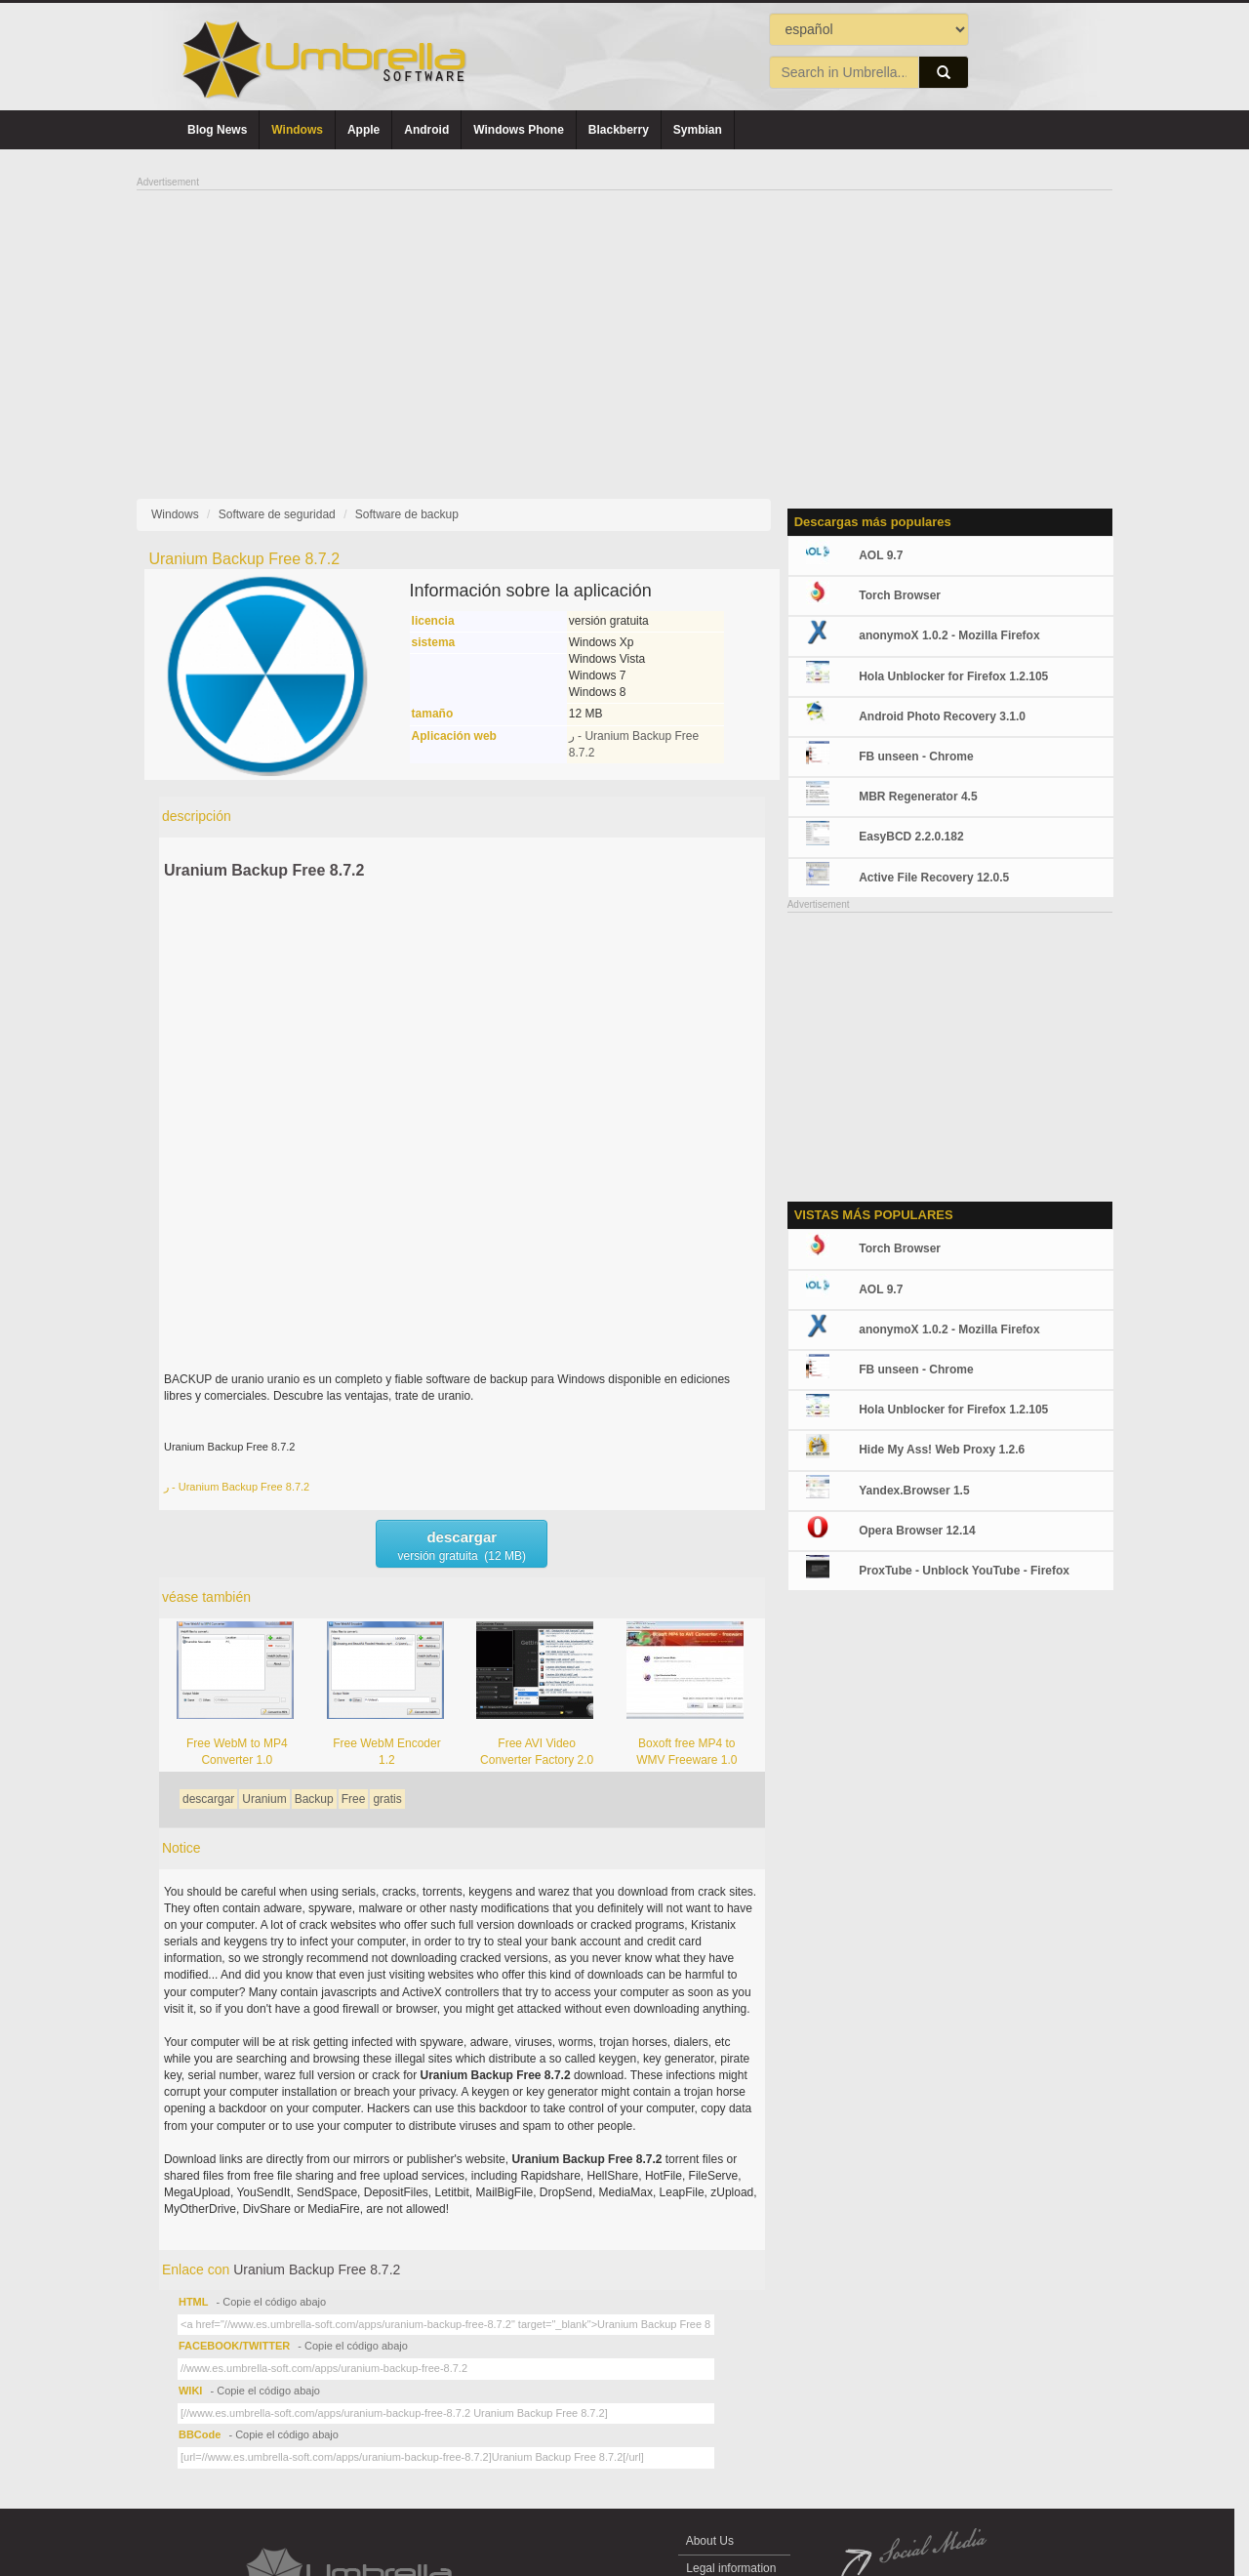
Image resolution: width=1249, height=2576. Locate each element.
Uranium (264, 1799)
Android (426, 130)
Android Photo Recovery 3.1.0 (942, 716)
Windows (297, 130)
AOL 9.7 (881, 555)
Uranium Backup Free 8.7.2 (264, 870)
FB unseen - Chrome (916, 756)
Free (354, 1799)
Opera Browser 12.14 (917, 1530)
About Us (710, 2541)
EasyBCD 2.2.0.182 (911, 836)
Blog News (217, 130)
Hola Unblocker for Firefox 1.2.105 (953, 676)
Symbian (697, 130)
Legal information (731, 2568)
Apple (363, 130)
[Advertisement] (624, 328)
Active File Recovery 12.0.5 (934, 877)
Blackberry (618, 130)
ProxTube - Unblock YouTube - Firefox (964, 1570)
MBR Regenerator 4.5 (918, 796)
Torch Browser (900, 595)
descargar (208, 1799)
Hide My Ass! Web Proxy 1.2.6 (942, 1449)
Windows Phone (518, 130)
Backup (314, 1799)
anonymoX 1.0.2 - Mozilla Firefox (949, 635)
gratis (387, 1799)
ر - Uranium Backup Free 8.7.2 (236, 1486)
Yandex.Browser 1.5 (914, 1490)
